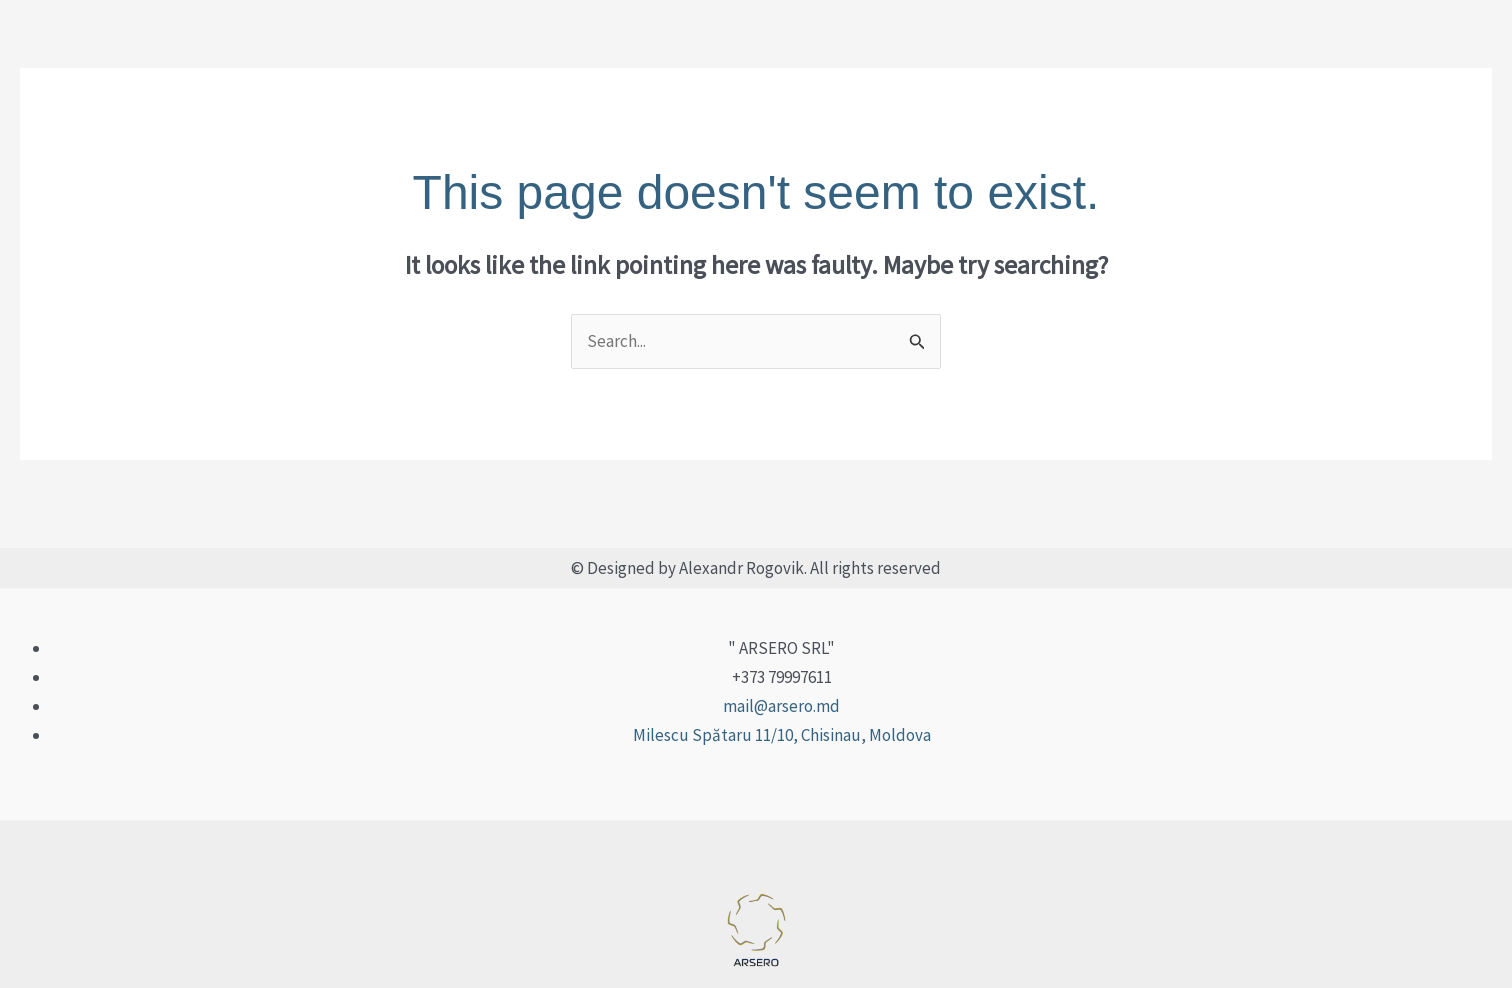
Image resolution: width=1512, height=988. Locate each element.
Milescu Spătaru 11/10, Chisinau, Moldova (782, 735)
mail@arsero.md (781, 706)
